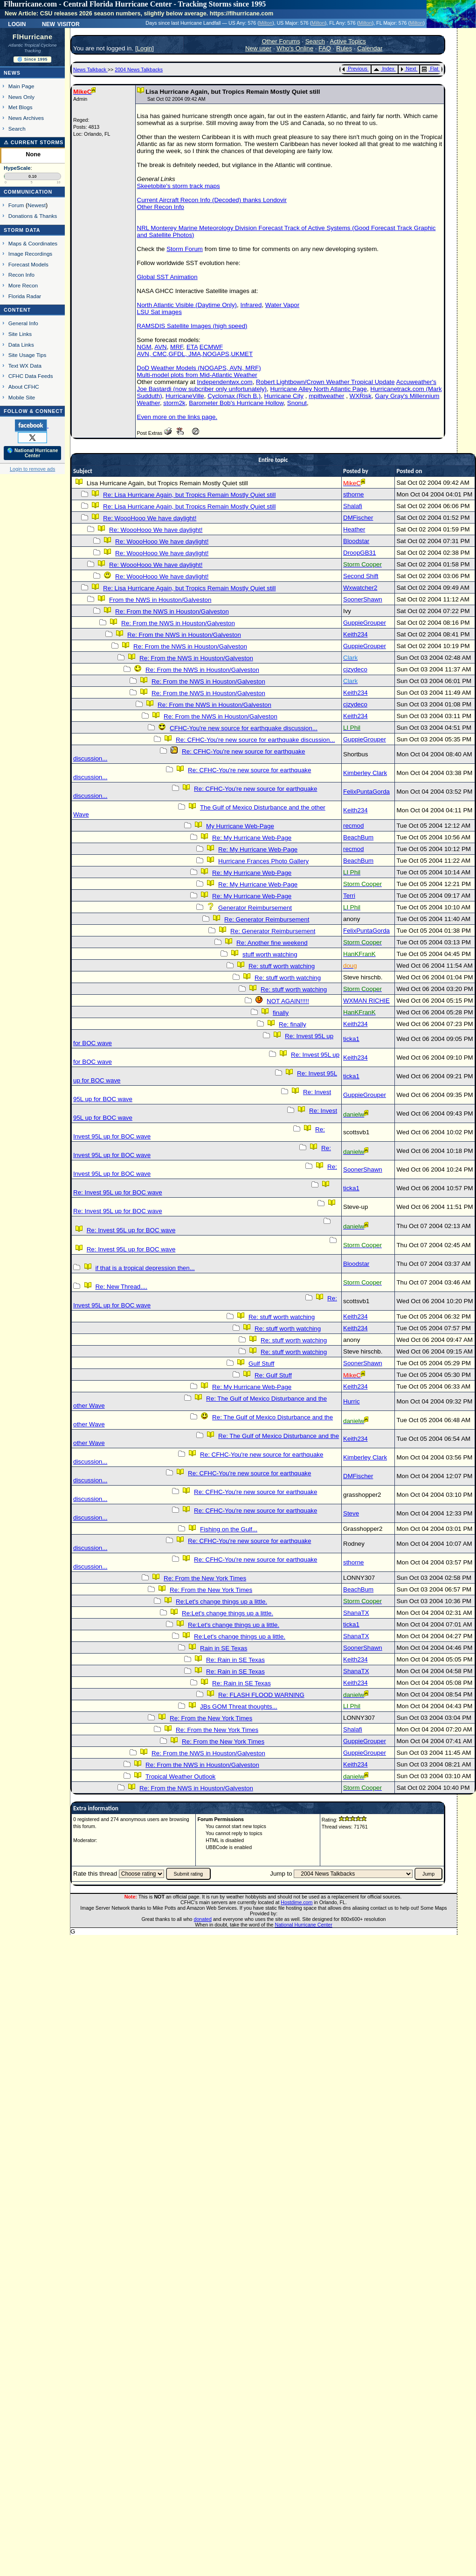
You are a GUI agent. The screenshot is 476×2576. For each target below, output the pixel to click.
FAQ (324, 48)
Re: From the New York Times (205, 1578)
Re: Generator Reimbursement (266, 919)
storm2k (174, 402)
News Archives (26, 118)
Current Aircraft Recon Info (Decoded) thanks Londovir (212, 199)
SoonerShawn (362, 599)
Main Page (21, 86)
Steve (351, 1513)
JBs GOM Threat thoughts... (238, 1706)
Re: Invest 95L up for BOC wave (117, 1192)
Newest (37, 205)
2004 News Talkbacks (139, 69)
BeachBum (358, 837)
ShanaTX (356, 1612)
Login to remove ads (32, 469)
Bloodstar (356, 541)
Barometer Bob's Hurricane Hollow (236, 402)
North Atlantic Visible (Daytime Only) (187, 304)
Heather (354, 529)
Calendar (369, 48)
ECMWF (211, 346)
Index (384, 68)
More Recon (23, 285)
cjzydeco (355, 669)
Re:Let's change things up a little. (221, 1601)
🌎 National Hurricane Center (32, 453)
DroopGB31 (359, 552)
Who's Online (294, 48)
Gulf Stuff (261, 1363)
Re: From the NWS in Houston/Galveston (172, 611)
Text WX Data (24, 366)
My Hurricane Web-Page (240, 826)
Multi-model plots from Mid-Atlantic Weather (197, 374)
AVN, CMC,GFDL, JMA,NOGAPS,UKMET (195, 353)
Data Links (21, 345)
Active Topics (348, 41)
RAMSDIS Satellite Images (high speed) (192, 325)
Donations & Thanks (32, 216)
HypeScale (17, 168)
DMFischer (358, 517)
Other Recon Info (161, 206)
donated (202, 1919)
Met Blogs (20, 107)
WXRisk (361, 395)
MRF (176, 346)
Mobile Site (21, 397)
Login (17, 23)
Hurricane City (284, 395)
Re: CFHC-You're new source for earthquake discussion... (255, 739)
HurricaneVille (185, 395)
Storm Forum (184, 248)
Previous (354, 68)
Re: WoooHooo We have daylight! (149, 518)
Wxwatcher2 (360, 587)
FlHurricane (33, 37)
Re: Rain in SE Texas (235, 1659)
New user (258, 48)
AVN (160, 346)
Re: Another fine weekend (272, 942)
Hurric (351, 1401)
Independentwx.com (224, 381)
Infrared (251, 304)
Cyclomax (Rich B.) (234, 395)
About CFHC (23, 387)
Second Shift (361, 575)
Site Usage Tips (27, 355)
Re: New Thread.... (121, 1286)
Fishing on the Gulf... (228, 1529)
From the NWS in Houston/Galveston (160, 599)
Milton (265, 23)
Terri (349, 895)
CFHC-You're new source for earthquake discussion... (243, 728)
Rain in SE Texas (223, 1648)
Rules (344, 48)
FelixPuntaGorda (366, 791)
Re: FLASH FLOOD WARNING (261, 1694)
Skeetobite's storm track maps (178, 185)
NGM (144, 346)
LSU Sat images (159, 311)
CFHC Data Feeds (30, 376)
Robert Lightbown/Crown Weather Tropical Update (325, 381)
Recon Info (21, 275)
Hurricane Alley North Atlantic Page (318, 388)
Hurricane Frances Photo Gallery (263, 861)
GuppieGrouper (364, 622)
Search (17, 129)
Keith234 (355, 634)
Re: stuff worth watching (281, 966)
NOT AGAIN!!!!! (288, 1001)
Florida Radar (24, 296)
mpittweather (326, 395)
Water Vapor (282, 304)
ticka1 (351, 1038)
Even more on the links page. (177, 416)
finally (281, 1012)
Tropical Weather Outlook (180, 1776)
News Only (21, 97)
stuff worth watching (269, 954)
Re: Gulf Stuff (273, 1375)
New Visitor (61, 23)
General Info (23, 323)
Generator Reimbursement (255, 907)
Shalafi (352, 506)
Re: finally (292, 1024)
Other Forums (281, 41)
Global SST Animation (167, 276)
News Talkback (90, 69)
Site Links (20, 334)
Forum (16, 205)
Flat (430, 68)
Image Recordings (30, 254)
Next (408, 68)
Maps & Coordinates (32, 243)
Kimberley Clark (365, 772)
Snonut (297, 402)
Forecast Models (28, 264)
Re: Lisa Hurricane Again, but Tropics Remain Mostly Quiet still (189, 494)
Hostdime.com (296, 1902)
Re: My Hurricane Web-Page (251, 837)
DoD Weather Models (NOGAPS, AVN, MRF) (199, 367)
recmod (353, 825)
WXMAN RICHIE (366, 1000)
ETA (192, 346)
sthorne (353, 494)
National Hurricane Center (303, 1924)
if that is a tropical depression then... (144, 1267)
